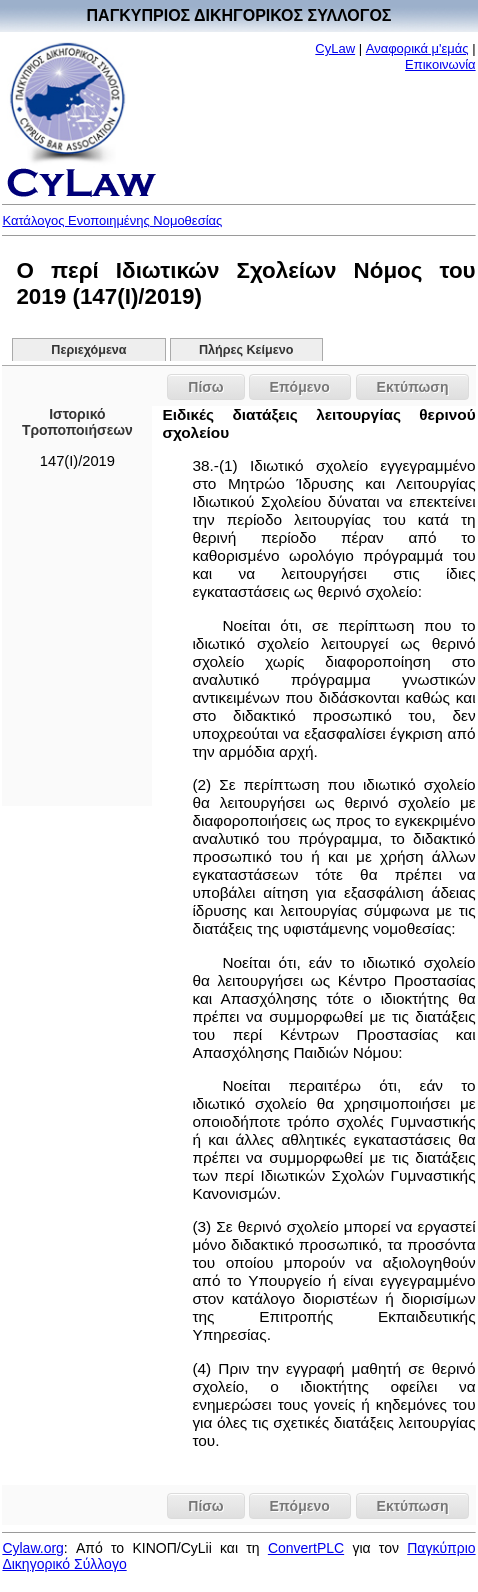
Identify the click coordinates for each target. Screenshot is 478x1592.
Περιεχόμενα (88, 350)
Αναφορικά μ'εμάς (417, 48)
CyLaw (335, 48)
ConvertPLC (306, 1548)
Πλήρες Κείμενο (246, 350)
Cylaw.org (32, 1548)
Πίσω (205, 387)
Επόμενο (300, 387)
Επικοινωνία (440, 64)
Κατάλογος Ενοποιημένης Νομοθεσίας (112, 220)
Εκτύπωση (413, 387)
